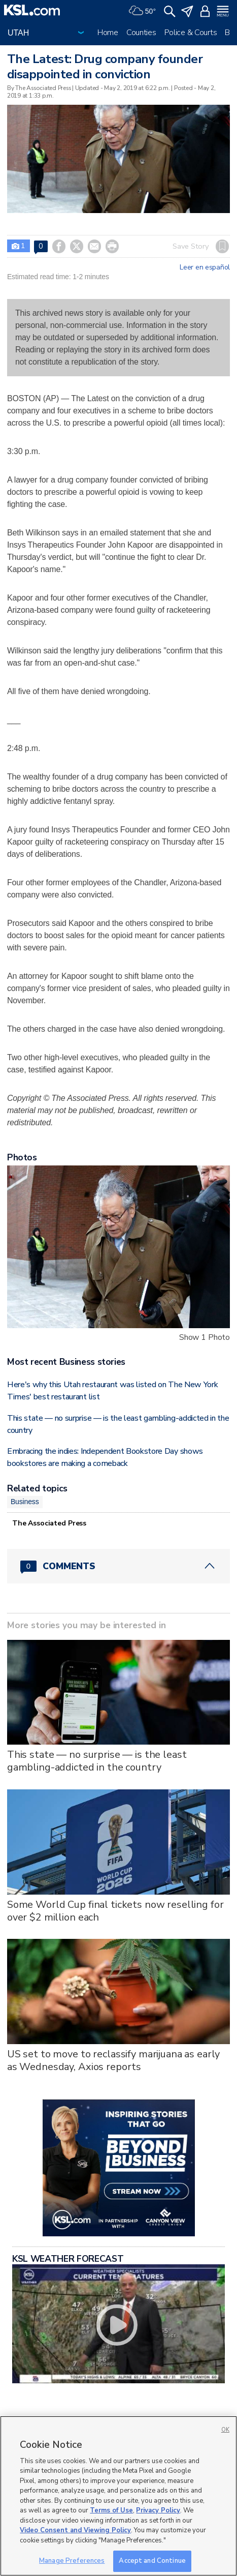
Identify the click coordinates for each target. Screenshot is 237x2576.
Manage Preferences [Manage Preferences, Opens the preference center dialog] (72, 2560)
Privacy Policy (158, 2510)
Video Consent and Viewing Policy (75, 2530)
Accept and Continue (152, 2560)
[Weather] (142, 10)
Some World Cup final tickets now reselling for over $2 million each (115, 1911)
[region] (118, 2496)
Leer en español (205, 267)
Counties (141, 32)
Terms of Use (111, 2510)
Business (25, 1501)
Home (107, 32)
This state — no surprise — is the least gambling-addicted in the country (97, 1761)
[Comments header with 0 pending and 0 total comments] (118, 1566)
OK (225, 2430)
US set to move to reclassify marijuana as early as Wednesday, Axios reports (113, 2060)
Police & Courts (190, 32)
